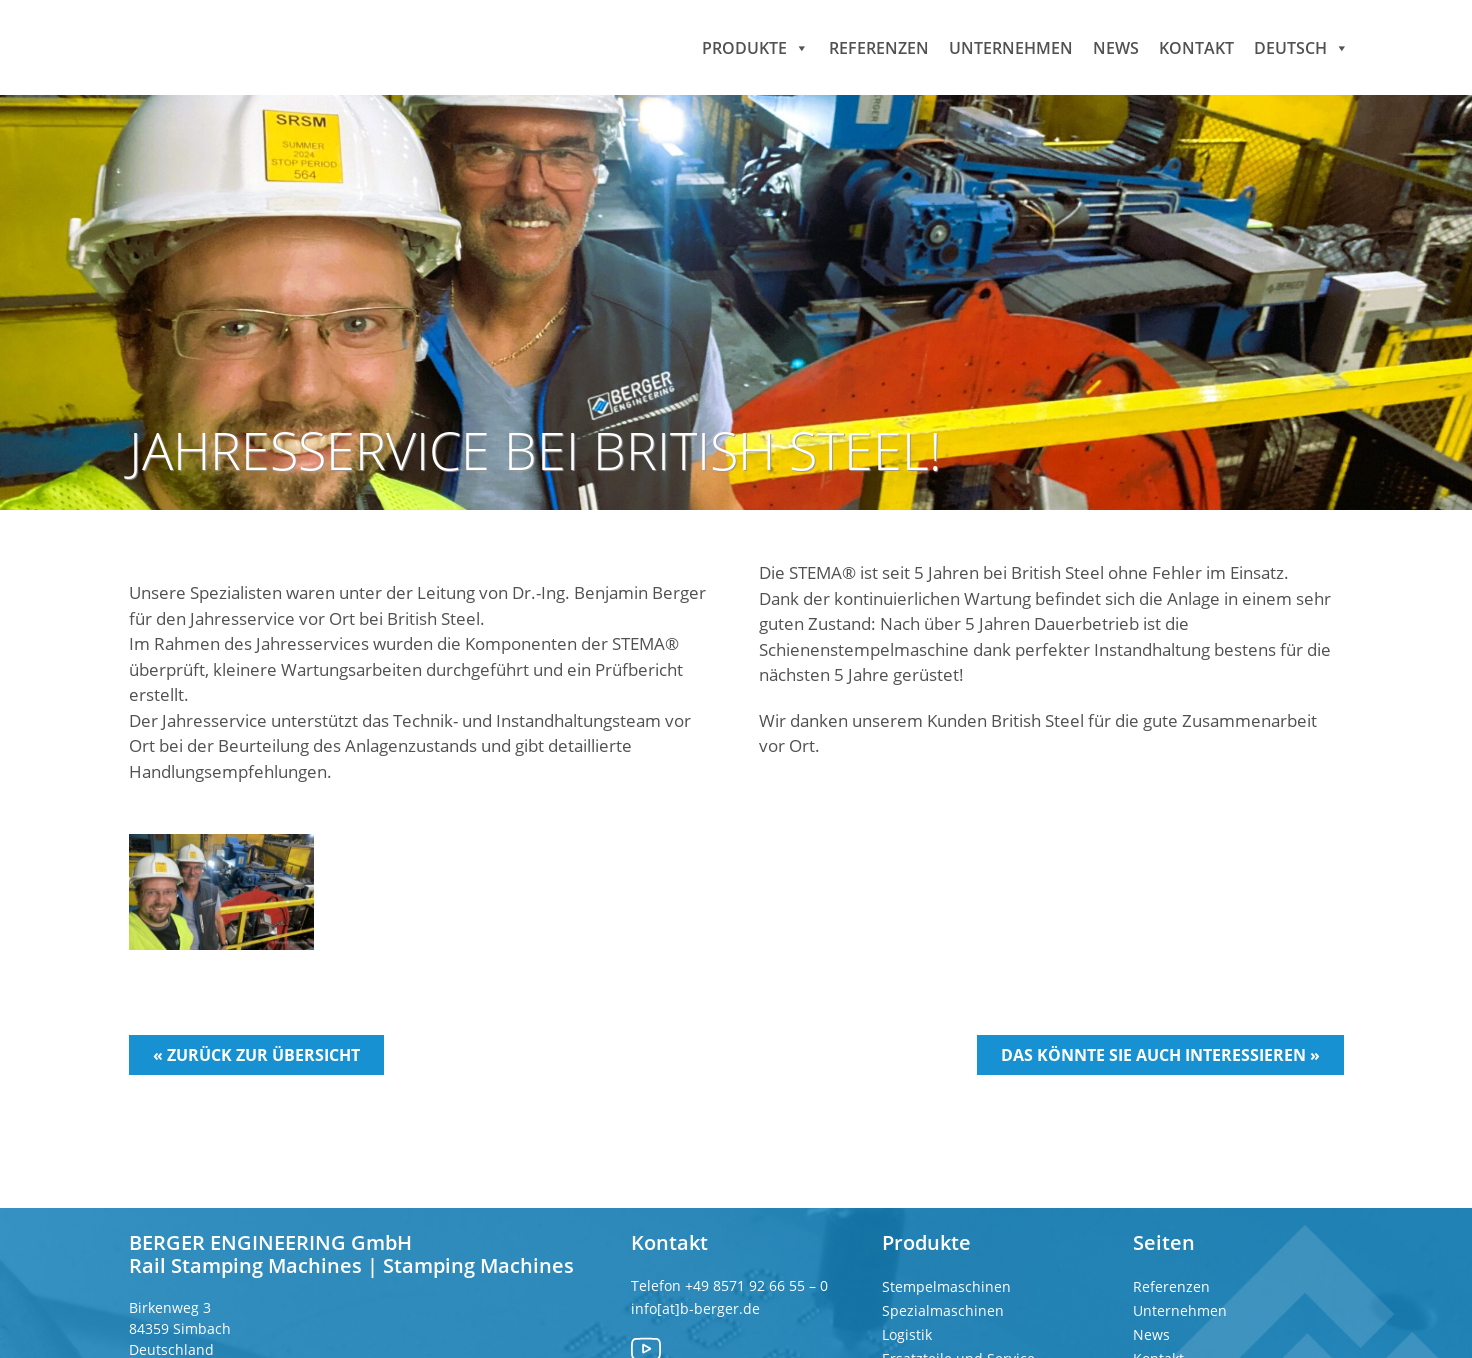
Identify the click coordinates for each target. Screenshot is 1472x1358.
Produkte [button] (755, 47)
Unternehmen (1011, 47)
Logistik (907, 1334)
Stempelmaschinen (946, 1286)
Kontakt (1196, 47)
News (1116, 47)
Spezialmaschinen (943, 1310)
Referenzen (879, 47)
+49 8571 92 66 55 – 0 (756, 1285)
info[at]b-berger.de (695, 1308)
